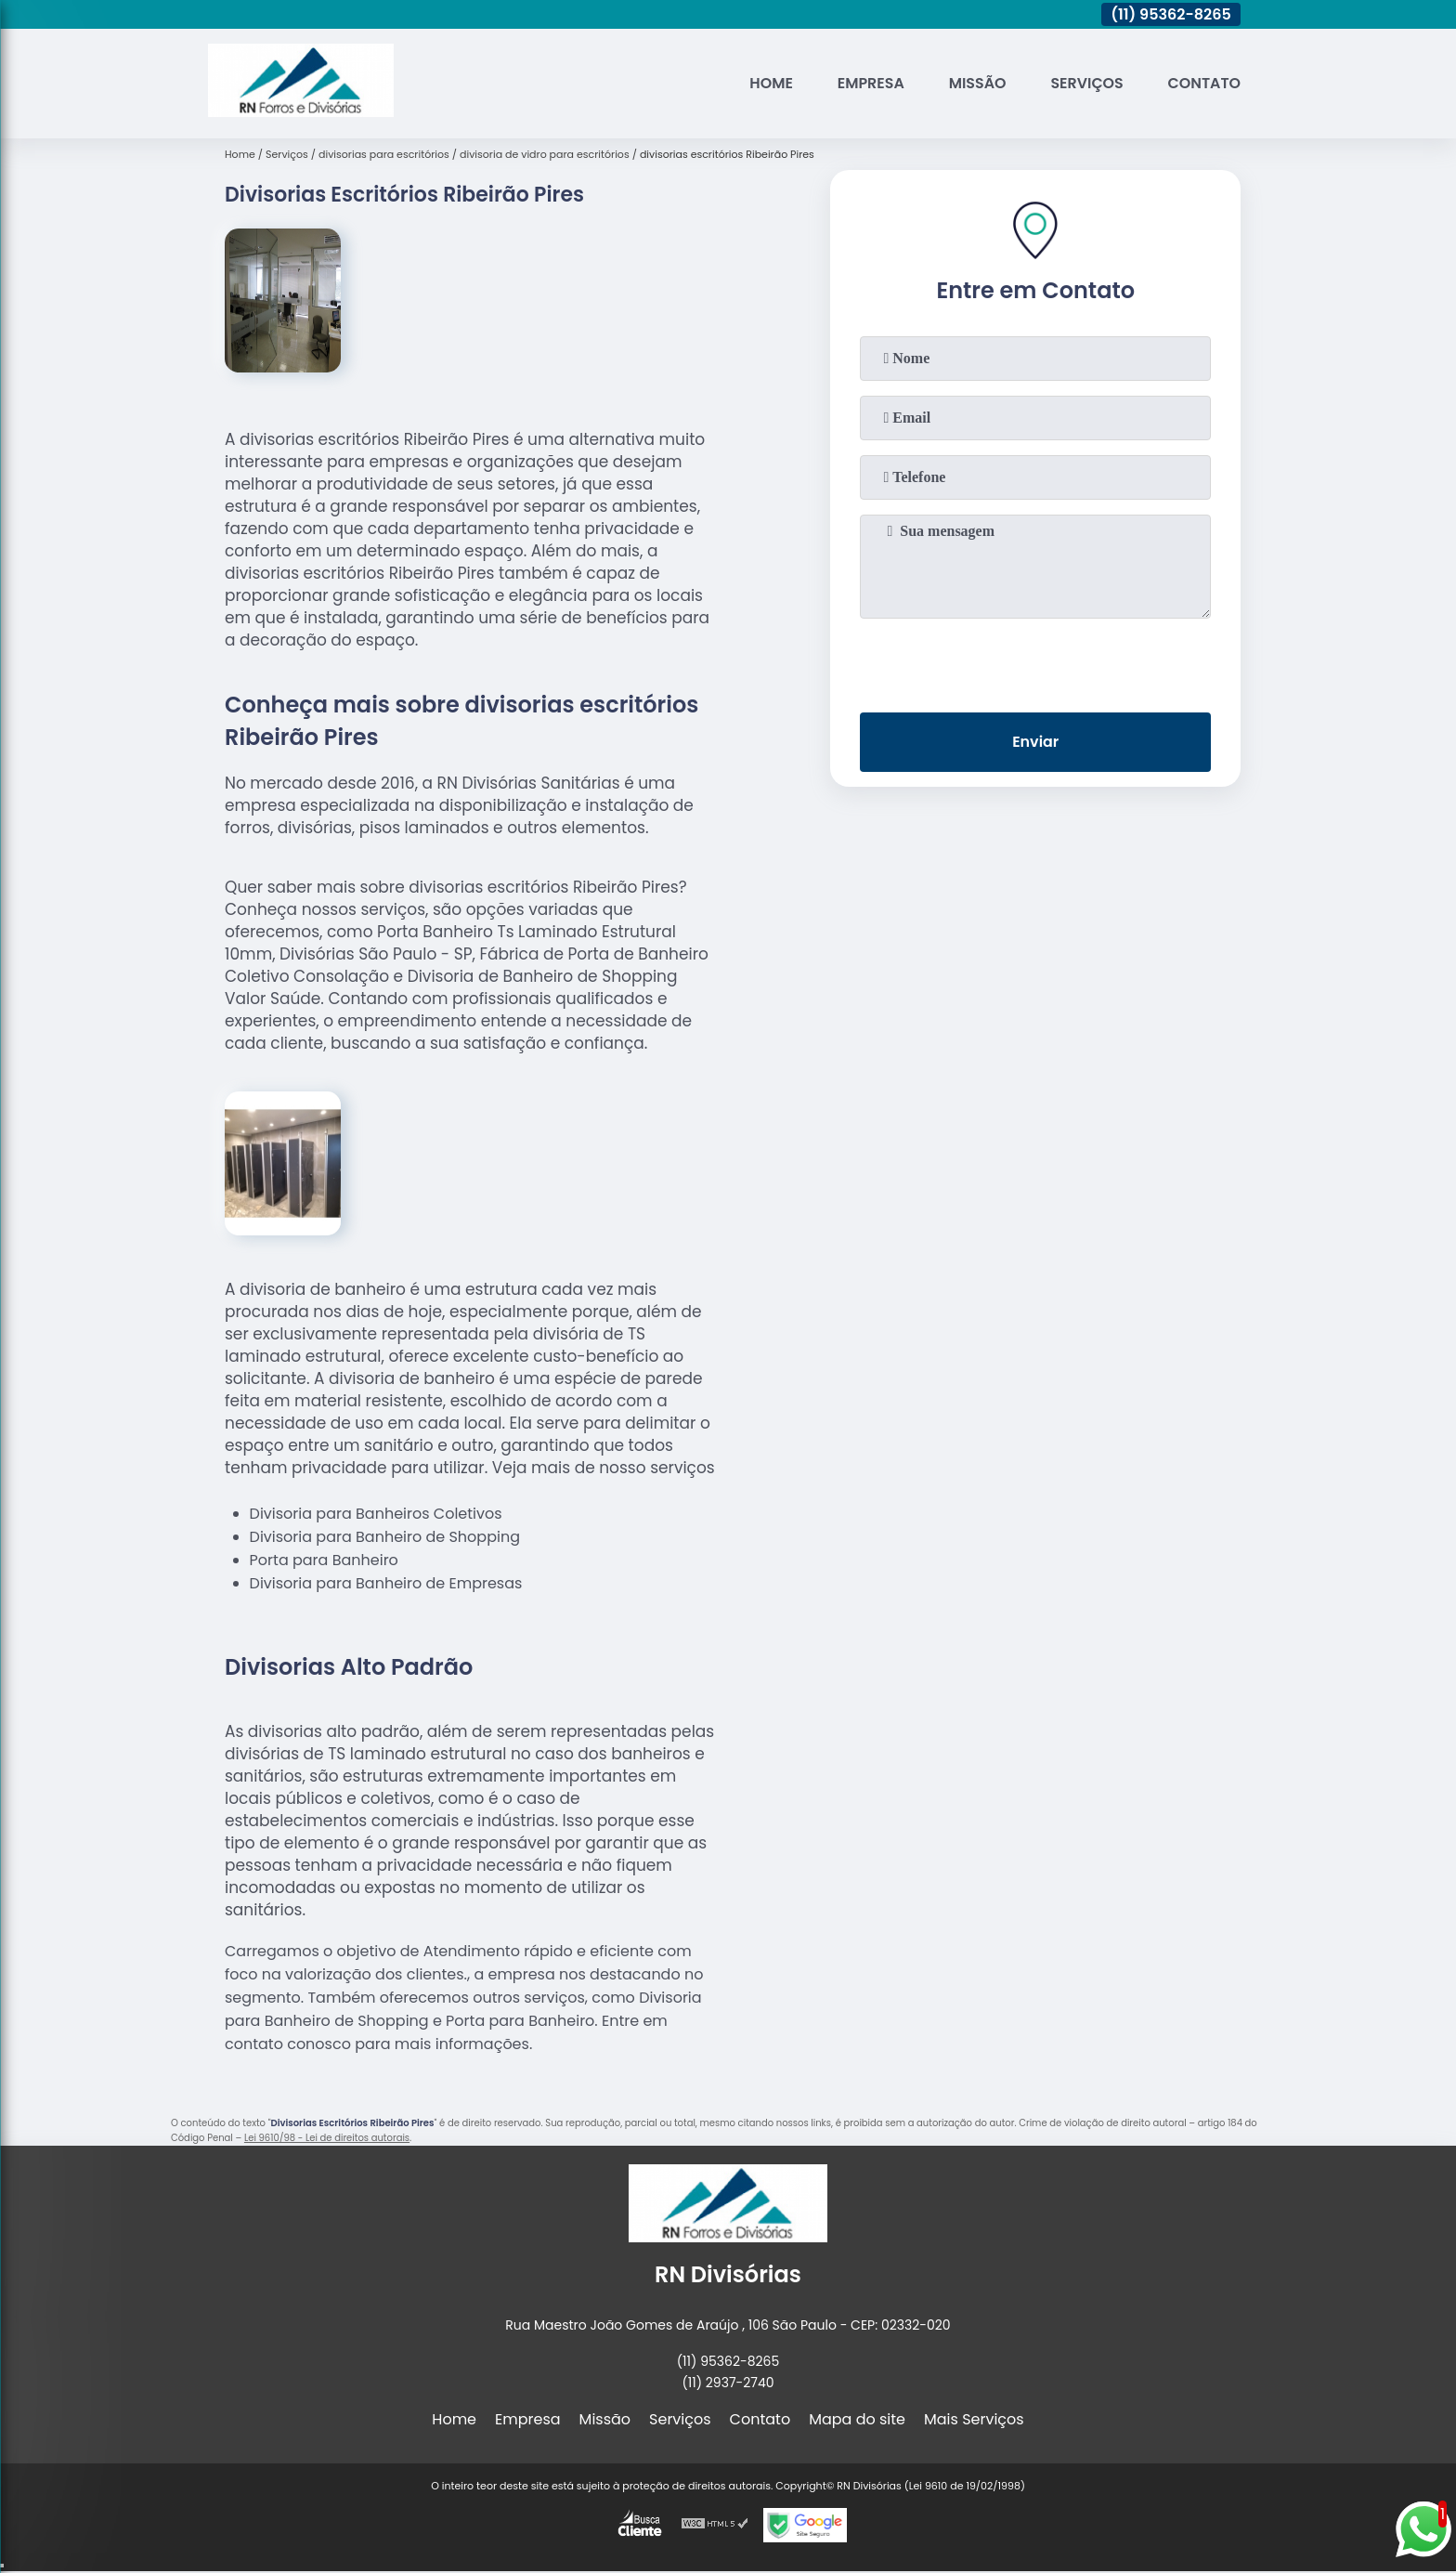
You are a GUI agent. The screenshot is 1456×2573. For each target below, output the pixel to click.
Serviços (1086, 83)
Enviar (1035, 742)
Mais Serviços (974, 2419)
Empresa (869, 83)
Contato (1204, 83)
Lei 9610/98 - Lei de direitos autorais (327, 2138)
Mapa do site (857, 2419)
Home (768, 83)
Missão (976, 83)
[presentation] (1035, 661)
